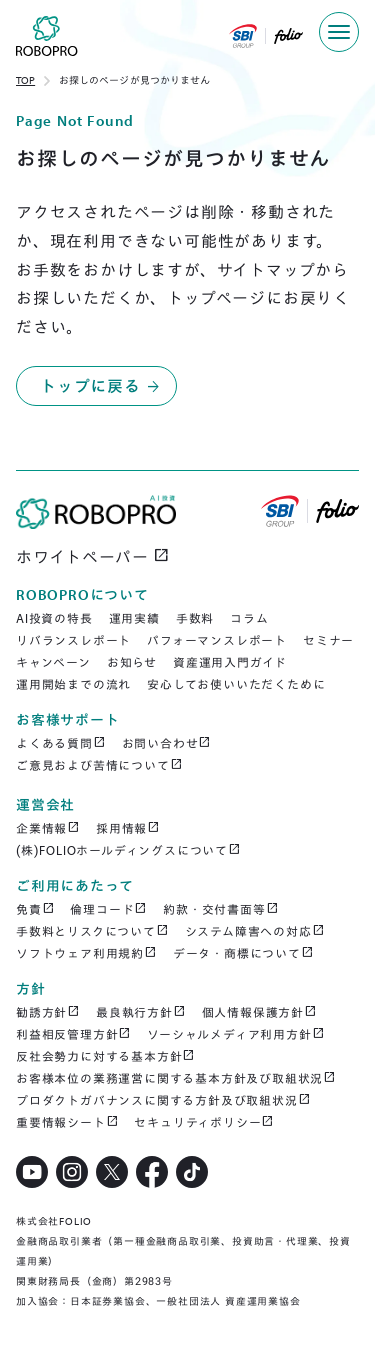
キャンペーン (53, 662)
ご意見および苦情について (99, 765)
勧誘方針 (48, 1012)
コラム (249, 618)
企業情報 (48, 828)
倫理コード (108, 909)
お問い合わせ (167, 743)
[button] (339, 32)
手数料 (195, 618)
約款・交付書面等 (220, 909)
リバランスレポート (73, 640)
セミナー (328, 640)
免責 (35, 909)
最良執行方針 (141, 1012)
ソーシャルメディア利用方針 (235, 1034)
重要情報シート (67, 1122)
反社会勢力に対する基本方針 (105, 1056)
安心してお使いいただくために (236, 684)
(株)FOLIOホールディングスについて (128, 850)
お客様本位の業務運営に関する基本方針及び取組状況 (176, 1078)
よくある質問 (61, 743)
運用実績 (134, 618)
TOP (25, 80)
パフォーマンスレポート (217, 640)
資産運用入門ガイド (230, 662)
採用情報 (128, 828)
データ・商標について (243, 953)
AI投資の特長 (54, 618)
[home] (39, 40)
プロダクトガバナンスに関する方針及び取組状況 (163, 1100)
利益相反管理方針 (73, 1034)
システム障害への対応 (255, 931)
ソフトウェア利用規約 (86, 953)
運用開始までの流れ (73, 684)
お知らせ (132, 662)
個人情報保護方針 (259, 1012)
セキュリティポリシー (204, 1122)
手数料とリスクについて (92, 931)
